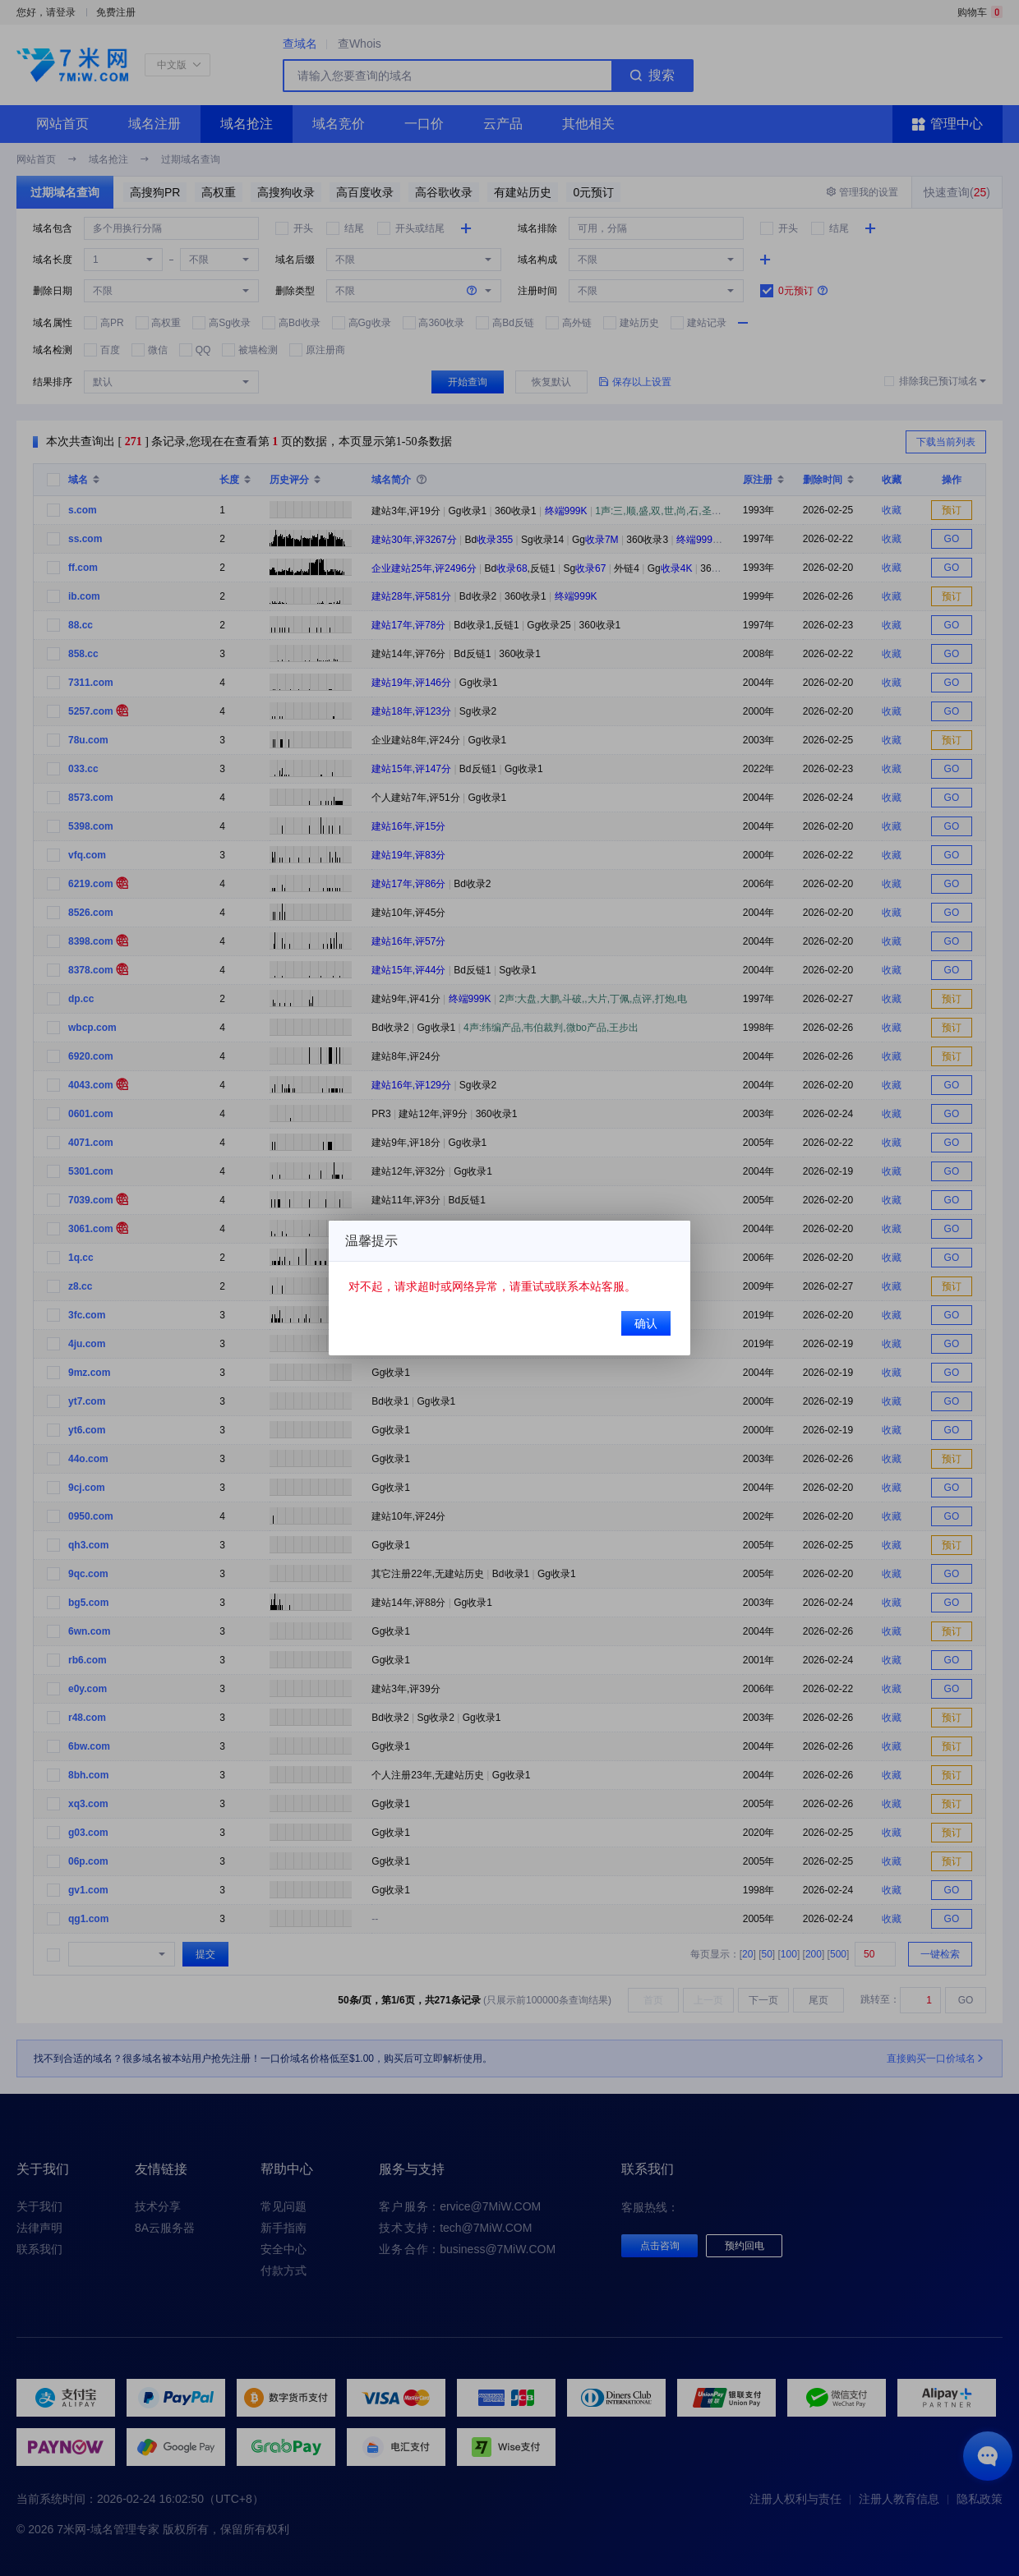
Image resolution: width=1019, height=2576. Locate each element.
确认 (644, 1322)
